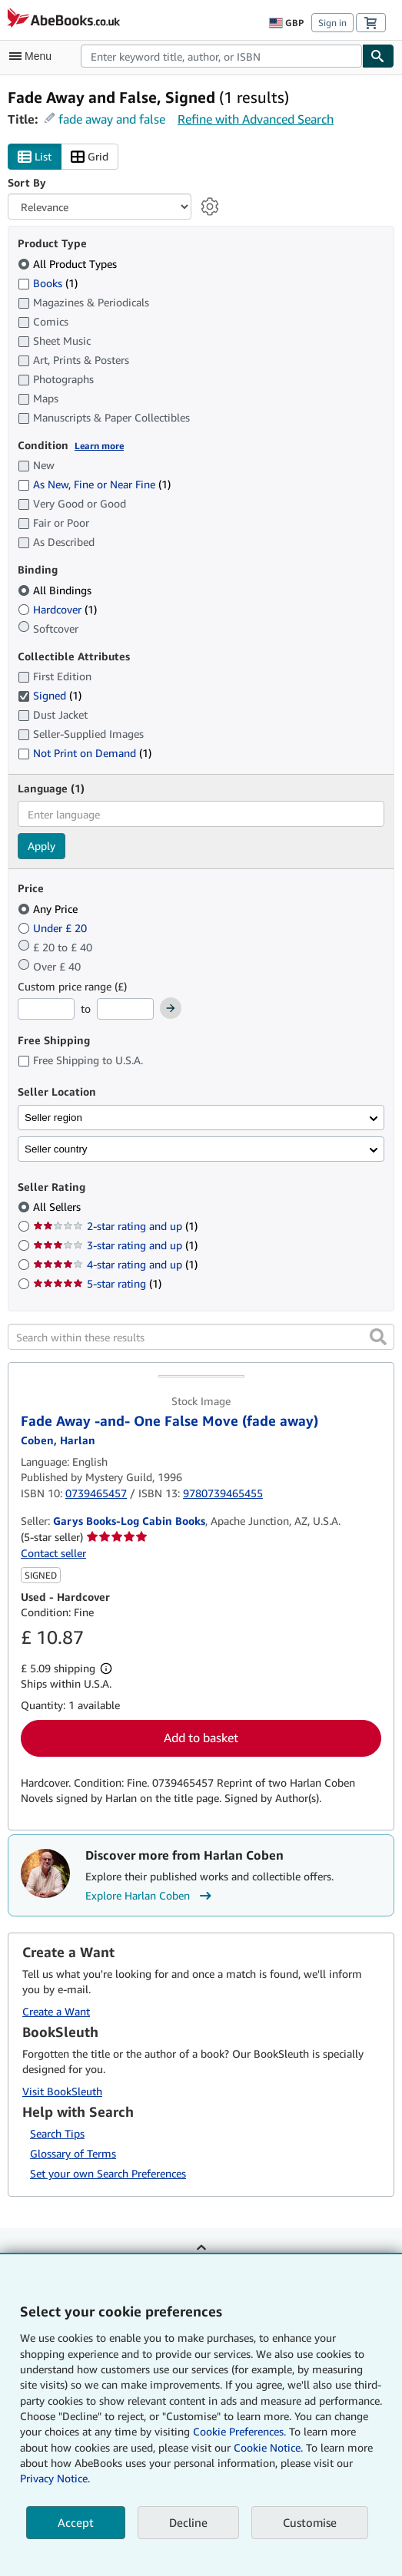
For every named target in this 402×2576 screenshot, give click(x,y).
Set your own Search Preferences (108, 2173)
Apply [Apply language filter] (41, 845)
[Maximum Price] (125, 1009)
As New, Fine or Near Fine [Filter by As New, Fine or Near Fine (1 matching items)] (94, 484)
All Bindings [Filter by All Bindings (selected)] (56, 590)
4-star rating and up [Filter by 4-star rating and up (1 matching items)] (115, 1264)
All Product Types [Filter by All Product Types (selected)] (69, 263)
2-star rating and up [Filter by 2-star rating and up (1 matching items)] (115, 1225)
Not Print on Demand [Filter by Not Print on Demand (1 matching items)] (84, 752)
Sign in (332, 22)
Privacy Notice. (55, 2478)
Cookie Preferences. (239, 2431)
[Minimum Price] (46, 1009)
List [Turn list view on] (34, 157)
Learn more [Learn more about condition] (99, 445)
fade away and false (111, 119)
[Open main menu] (34, 56)
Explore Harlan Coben (150, 1895)
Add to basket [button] (201, 1737)
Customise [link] (310, 2522)
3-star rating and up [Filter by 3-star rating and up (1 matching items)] (115, 1245)
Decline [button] (188, 2522)
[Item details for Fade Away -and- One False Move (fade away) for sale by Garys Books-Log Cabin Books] (201, 1383)
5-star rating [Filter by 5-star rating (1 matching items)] (97, 1283)
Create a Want (56, 2011)
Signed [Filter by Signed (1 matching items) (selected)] (49, 695)
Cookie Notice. (268, 2447)
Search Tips (57, 2133)
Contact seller (53, 1552)
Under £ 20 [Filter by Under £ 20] (54, 927)
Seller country (56, 1149)
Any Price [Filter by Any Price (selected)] (49, 908)
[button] (378, 1336)
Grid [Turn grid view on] (89, 157)
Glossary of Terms (73, 2153)
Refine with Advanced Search (256, 119)
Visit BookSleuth (62, 2091)
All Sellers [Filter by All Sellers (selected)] (58, 1206)
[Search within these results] (201, 1337)
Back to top (201, 2258)
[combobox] (221, 56)
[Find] (378, 56)
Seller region (53, 1117)
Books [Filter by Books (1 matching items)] (48, 282)
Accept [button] (76, 2522)
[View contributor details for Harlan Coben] (58, 1440)
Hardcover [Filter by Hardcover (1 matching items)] (57, 609)
